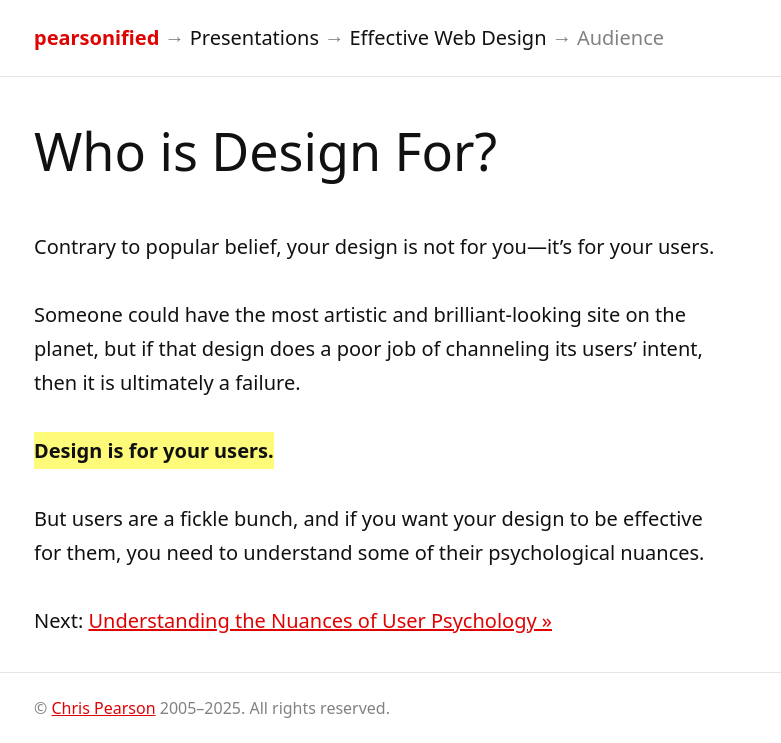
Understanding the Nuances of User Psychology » (320, 620)
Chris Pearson (103, 708)
